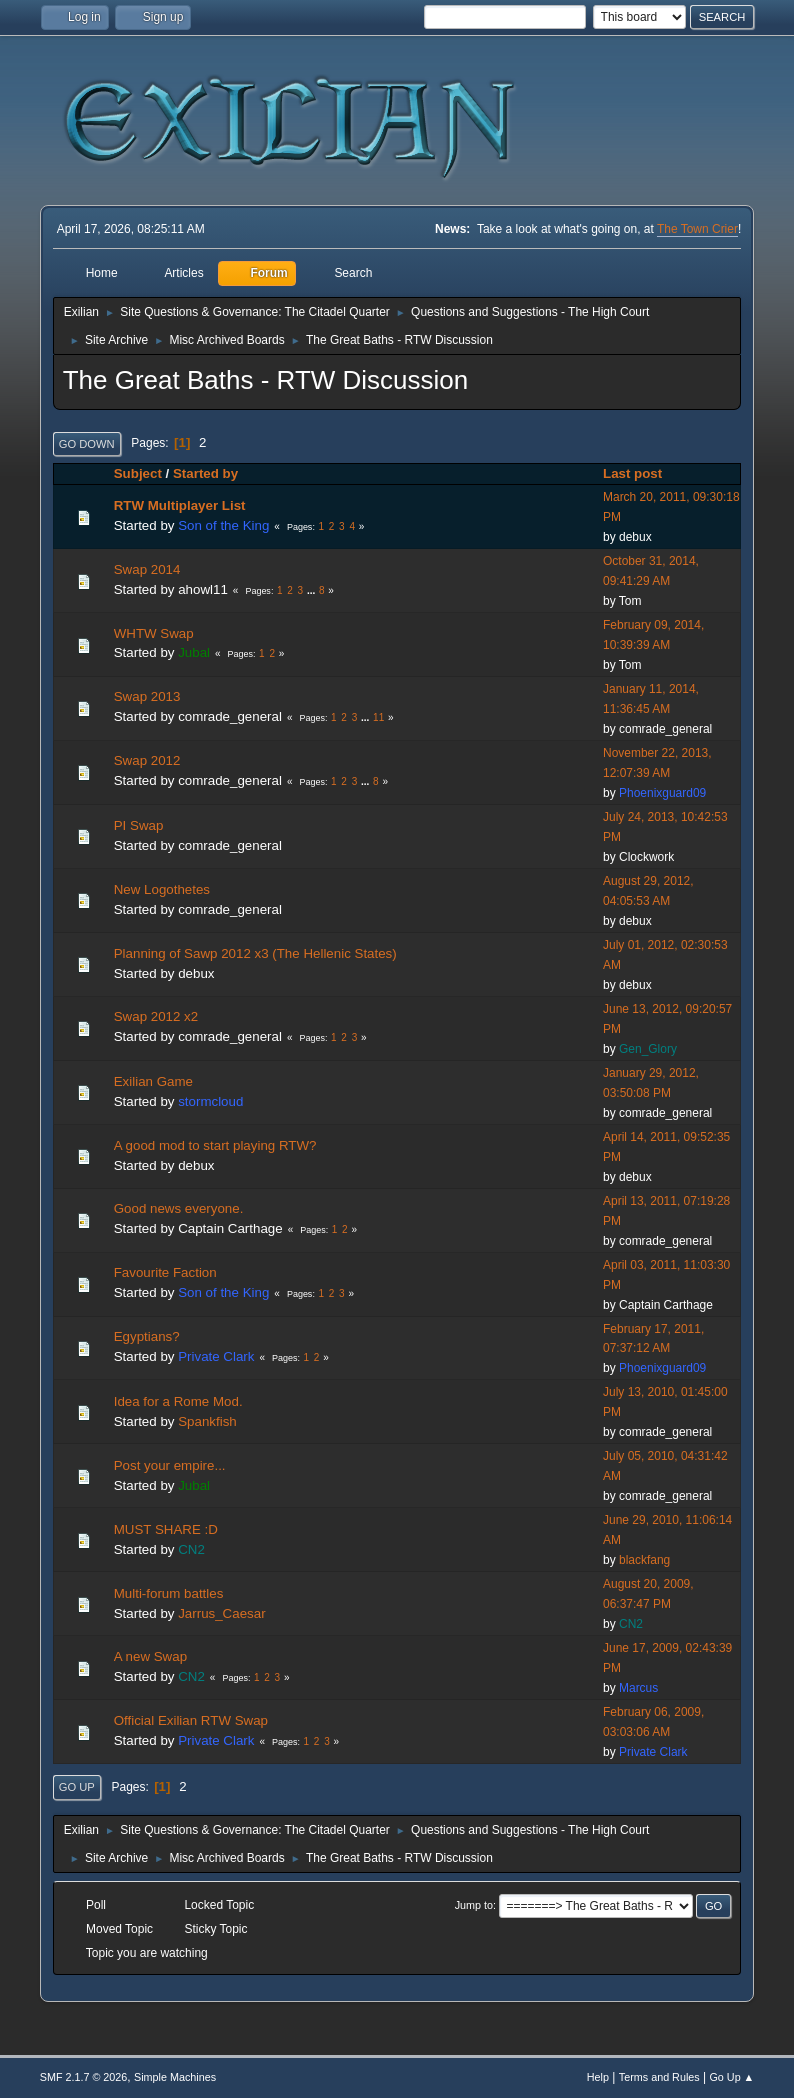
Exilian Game (153, 1081)
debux (635, 537)
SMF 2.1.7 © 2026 (84, 2077)
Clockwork (646, 857)
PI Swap (139, 825)
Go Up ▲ (731, 2077)
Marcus (638, 1688)
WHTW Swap (154, 633)
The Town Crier (697, 229)
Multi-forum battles (169, 1593)
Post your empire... (170, 1465)
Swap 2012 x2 (156, 1016)
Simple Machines (175, 2077)
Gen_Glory (648, 1049)
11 (378, 717)
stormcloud (210, 1101)
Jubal (194, 652)
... (312, 590)
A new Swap (150, 1656)
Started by (205, 473)
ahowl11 (203, 589)
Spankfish (207, 1421)
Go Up (77, 1787)
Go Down (87, 444)
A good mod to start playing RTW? (215, 1145)
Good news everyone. (179, 1208)
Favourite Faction (165, 1272)
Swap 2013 (147, 696)
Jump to (474, 1905)
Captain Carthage (230, 1228)
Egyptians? (147, 1336)
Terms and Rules (659, 2077)
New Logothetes (162, 889)
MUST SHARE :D (166, 1529)
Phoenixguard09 (662, 793)
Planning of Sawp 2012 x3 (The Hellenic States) (255, 953)
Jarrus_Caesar (221, 1613)
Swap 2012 (147, 760)
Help (598, 2077)
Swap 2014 (147, 569)
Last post (641, 473)
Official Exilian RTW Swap (191, 1720)
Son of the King (223, 525)
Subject (138, 473)
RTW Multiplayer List (180, 505)
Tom (630, 601)
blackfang (644, 1560)
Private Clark (216, 1356)
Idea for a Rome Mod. (178, 1401)
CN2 (191, 1549)
